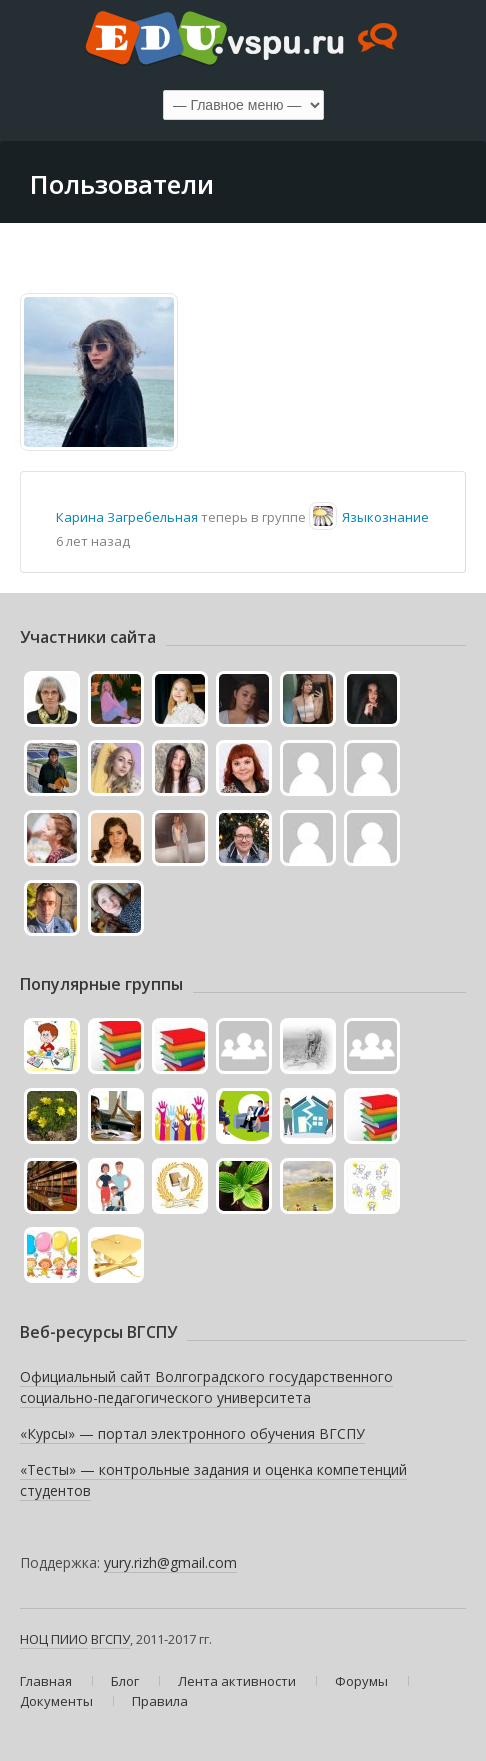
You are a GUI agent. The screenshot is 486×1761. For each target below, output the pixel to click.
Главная (46, 1681)
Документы (56, 1701)
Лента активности (237, 1681)
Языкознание (385, 517)
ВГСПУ (110, 1639)
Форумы (361, 1681)
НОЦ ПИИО (54, 1639)
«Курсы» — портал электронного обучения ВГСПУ (192, 1433)
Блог (125, 1681)
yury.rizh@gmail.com (170, 1562)
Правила (160, 1701)
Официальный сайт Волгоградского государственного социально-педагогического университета (206, 1387)
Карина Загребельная (127, 517)
